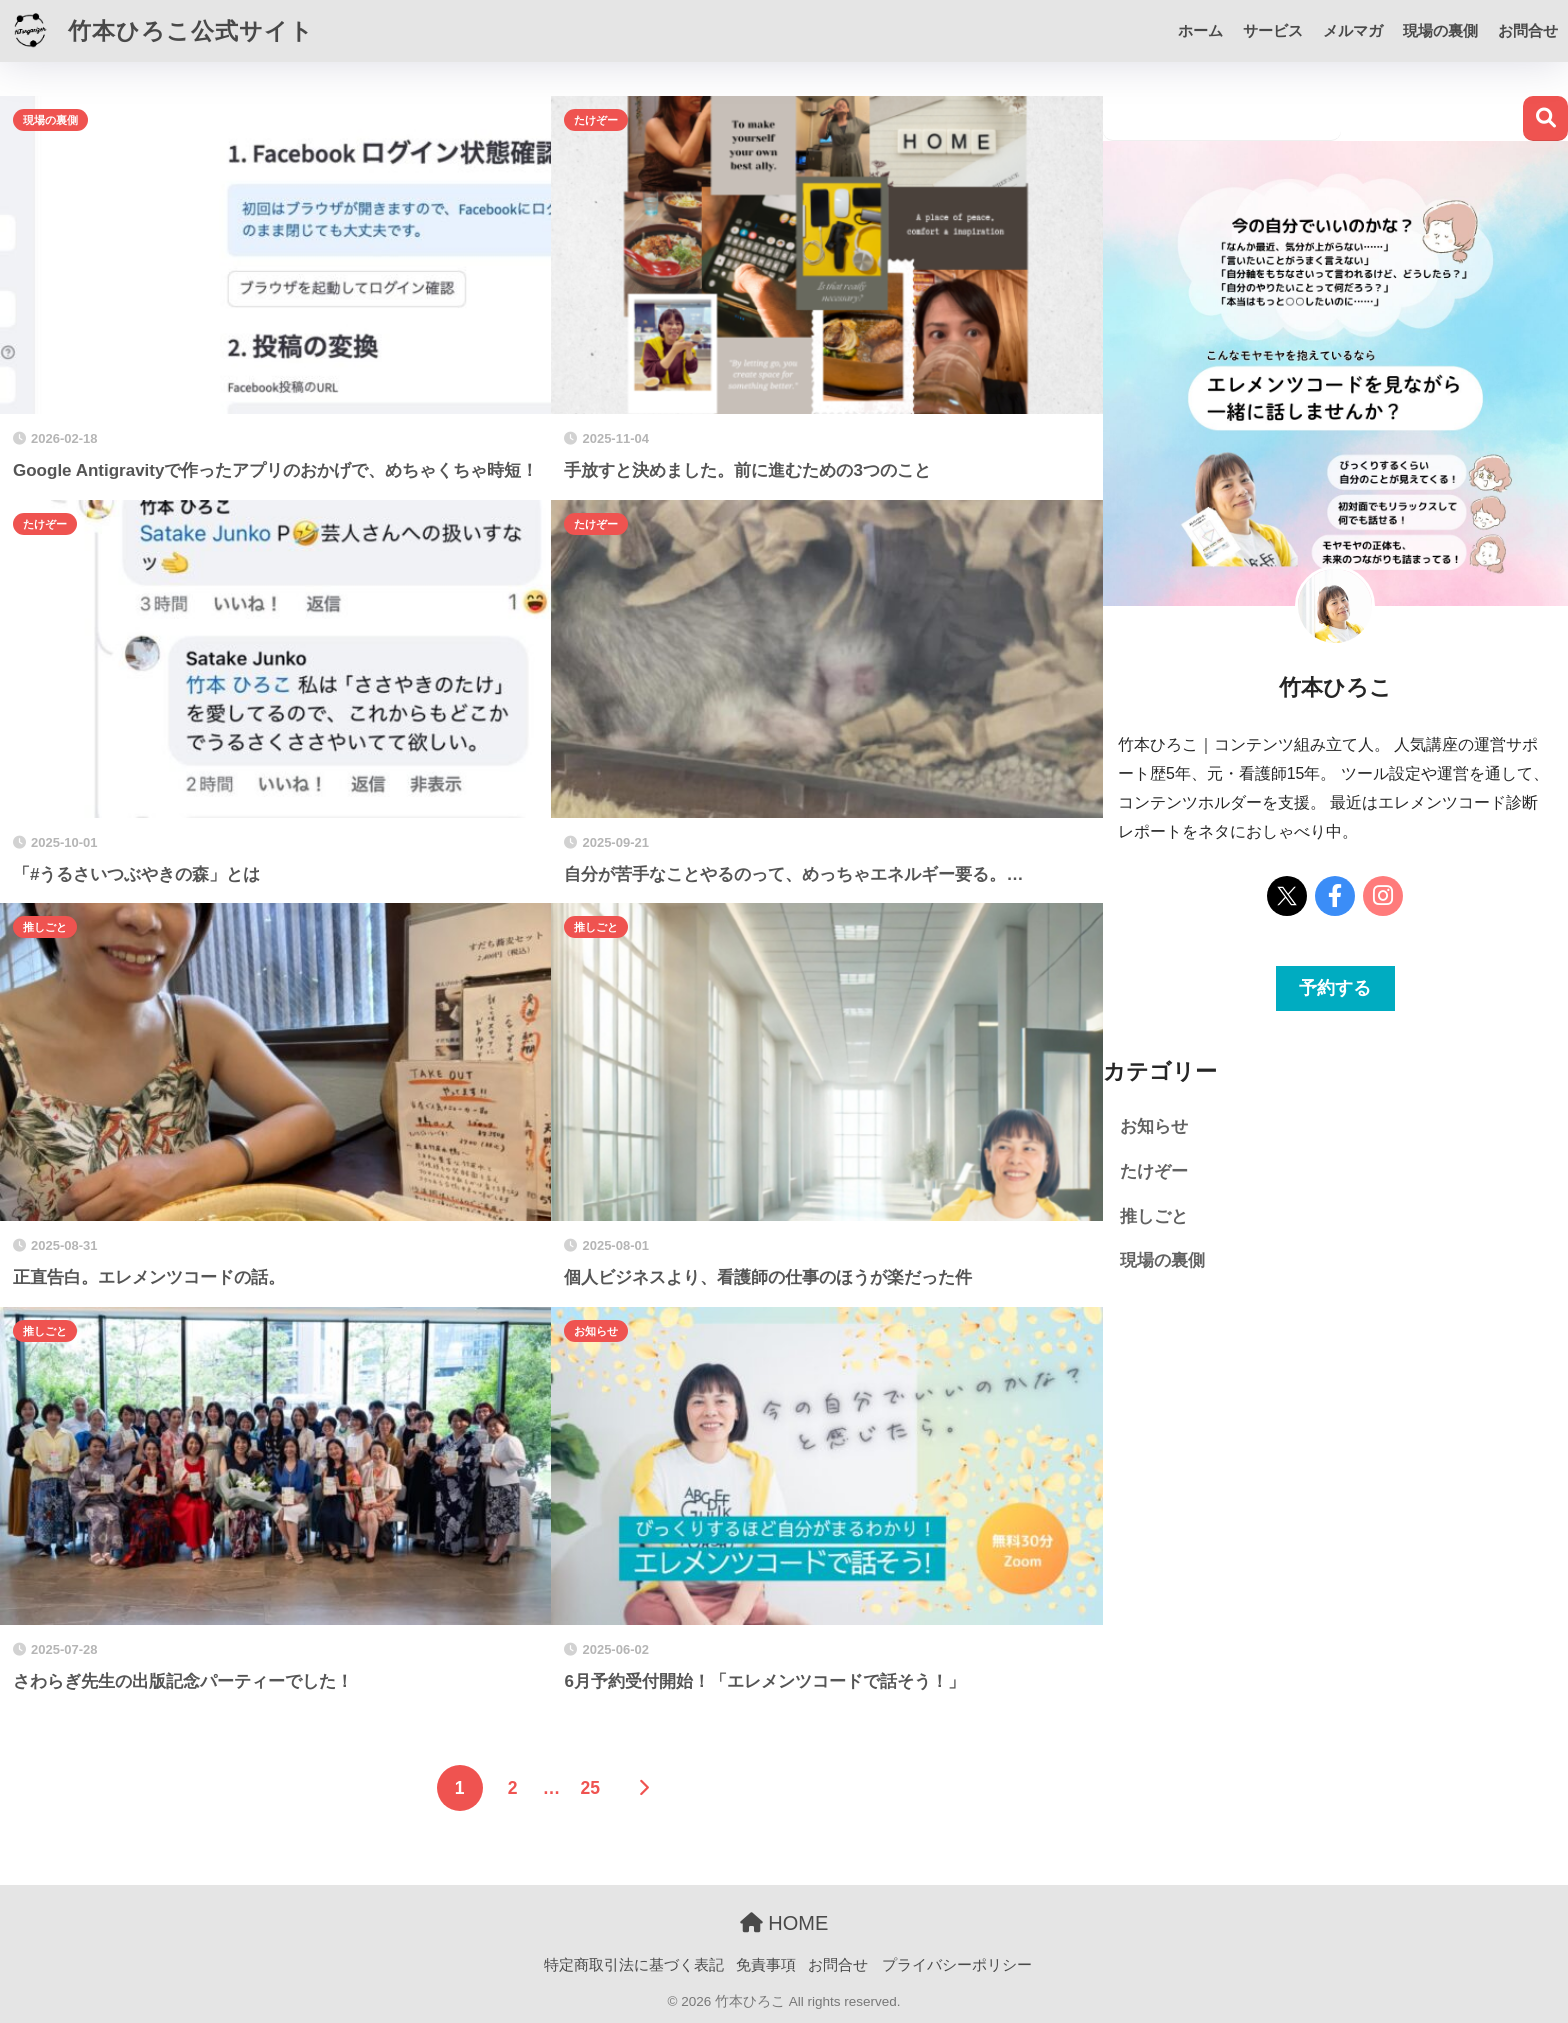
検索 (1545, 118)
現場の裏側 (1440, 30)
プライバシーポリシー (957, 1965)
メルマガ (1353, 30)
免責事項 (766, 1965)
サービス (1273, 30)
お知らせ (596, 1331)
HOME (784, 1923)
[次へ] (643, 1788)
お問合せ (1528, 30)
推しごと (45, 927)
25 (589, 1788)
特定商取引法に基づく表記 (634, 1965)
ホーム (1200, 30)
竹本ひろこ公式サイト (159, 31)
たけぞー (596, 120)
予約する (1335, 988)
